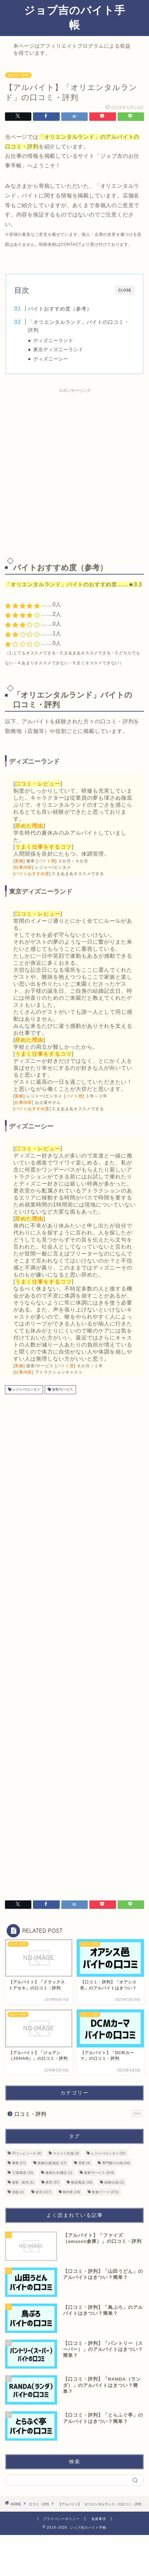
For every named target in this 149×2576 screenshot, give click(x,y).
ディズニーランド (53, 340)
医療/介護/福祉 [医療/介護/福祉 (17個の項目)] (52, 2163)
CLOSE (124, 290)
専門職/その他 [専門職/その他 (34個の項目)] (116, 2163)
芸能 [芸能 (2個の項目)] (18, 2192)
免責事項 (98, 2519)
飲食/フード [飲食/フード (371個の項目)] (105, 2192)
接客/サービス (62, 1390)
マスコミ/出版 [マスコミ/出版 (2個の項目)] (66, 2153)
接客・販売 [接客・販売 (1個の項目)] (23, 2182)
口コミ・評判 (18, 75)
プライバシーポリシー (61, 2519)
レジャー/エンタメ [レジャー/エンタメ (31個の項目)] (108, 2153)
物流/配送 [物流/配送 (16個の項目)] (81, 2182)
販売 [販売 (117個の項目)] (43, 2192)
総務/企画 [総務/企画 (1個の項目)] (114, 2182)
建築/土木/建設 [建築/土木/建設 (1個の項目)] (58, 2173)
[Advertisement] (74, 470)
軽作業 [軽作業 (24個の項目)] (71, 2192)
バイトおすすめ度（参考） (60, 308)
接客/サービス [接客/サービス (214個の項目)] (99, 2173)
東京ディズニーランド (58, 349)
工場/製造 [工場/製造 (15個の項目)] (22, 2173)
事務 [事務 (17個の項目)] (19, 2163)
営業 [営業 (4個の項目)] (84, 2163)
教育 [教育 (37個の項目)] (52, 2182)
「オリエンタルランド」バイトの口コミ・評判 (78, 326)
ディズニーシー (50, 358)
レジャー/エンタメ (25, 1390)
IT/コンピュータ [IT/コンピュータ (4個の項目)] (26, 2153)
